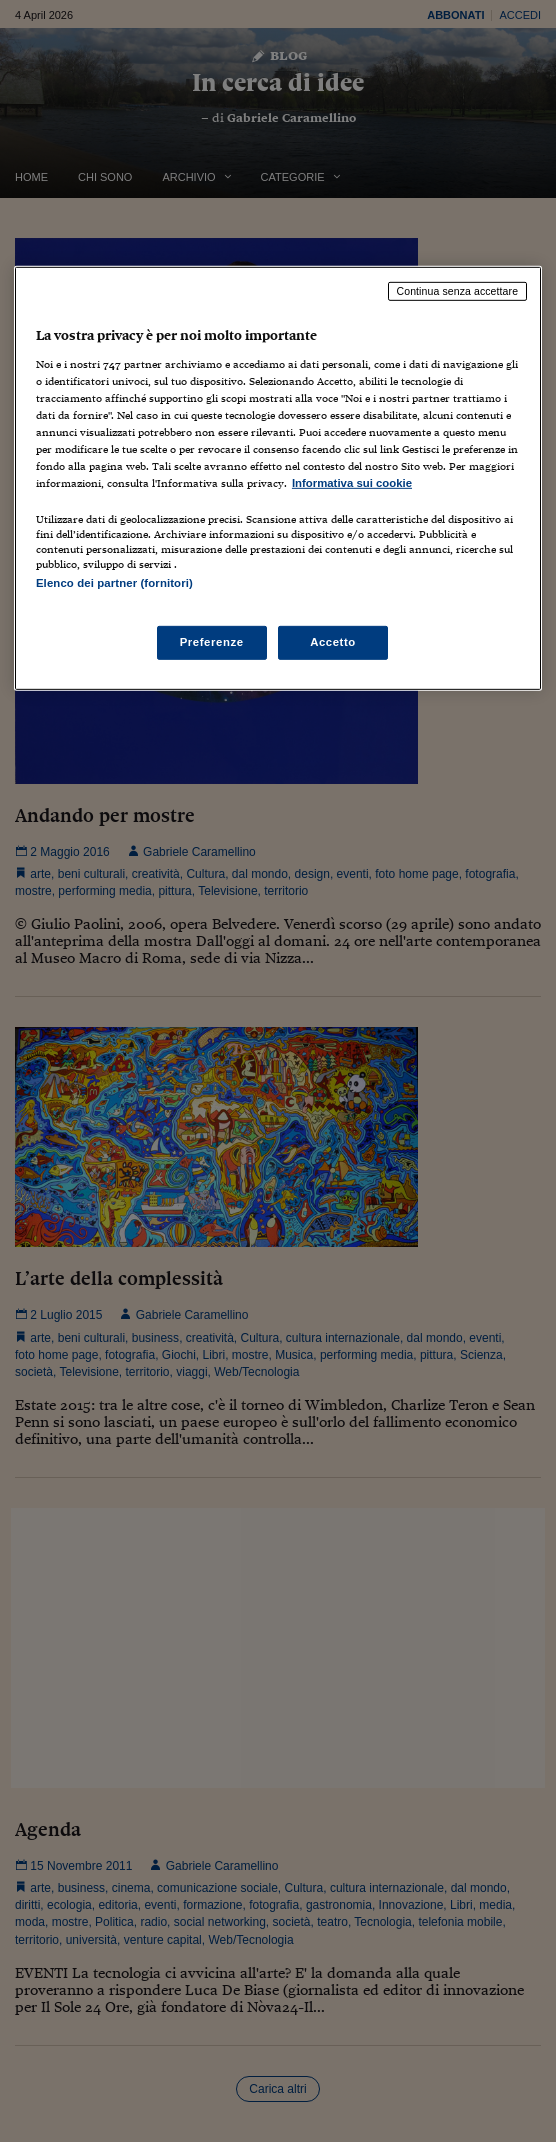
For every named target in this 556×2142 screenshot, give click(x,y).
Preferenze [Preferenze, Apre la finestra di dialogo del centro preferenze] (212, 642)
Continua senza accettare (458, 291)
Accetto (333, 642)
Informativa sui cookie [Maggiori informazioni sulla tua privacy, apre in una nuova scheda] (352, 483)
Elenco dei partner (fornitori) (114, 583)
